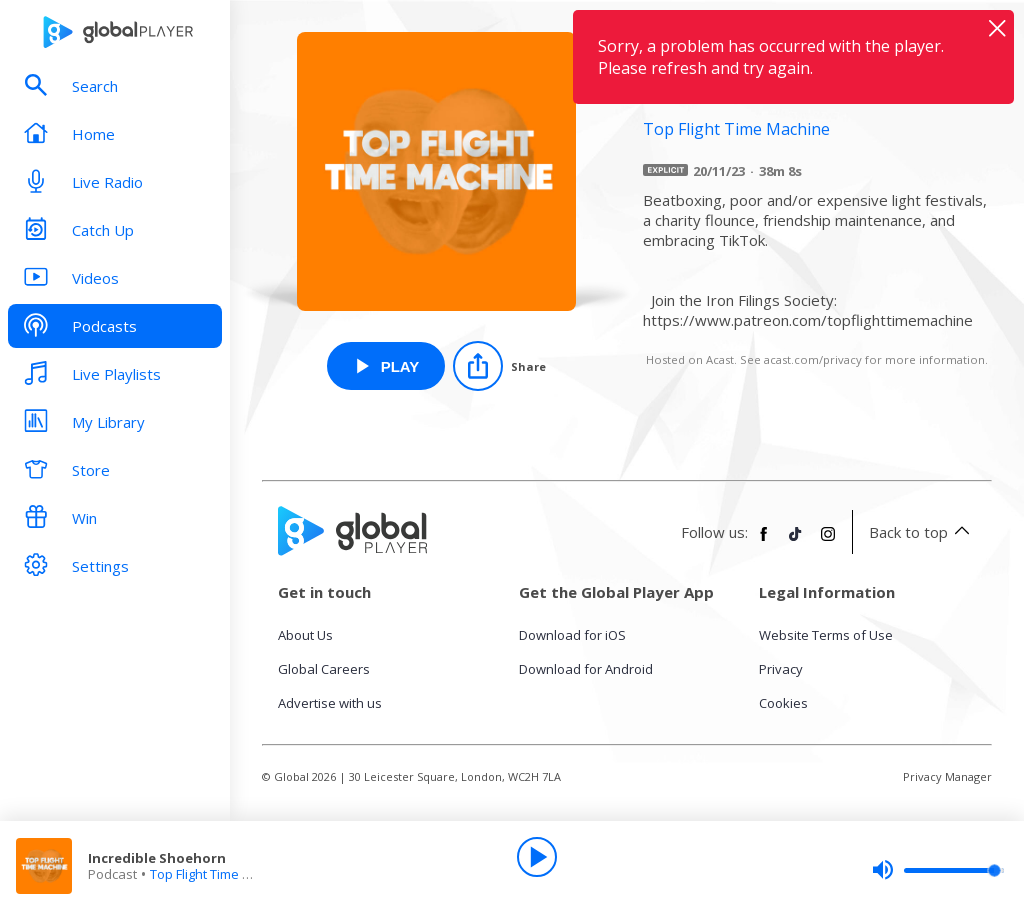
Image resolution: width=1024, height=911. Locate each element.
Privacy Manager (947, 776)
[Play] (537, 857)
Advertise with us (330, 703)
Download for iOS (572, 635)
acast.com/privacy (813, 359)
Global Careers (324, 669)
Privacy (781, 669)
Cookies (783, 703)
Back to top (922, 532)
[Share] (499, 366)
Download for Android (586, 669)
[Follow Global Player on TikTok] (796, 542)
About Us (305, 635)
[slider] (938, 870)
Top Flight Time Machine (222, 874)
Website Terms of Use (826, 635)
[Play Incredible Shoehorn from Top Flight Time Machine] (386, 366)
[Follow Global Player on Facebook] (764, 542)
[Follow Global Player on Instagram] (828, 542)
